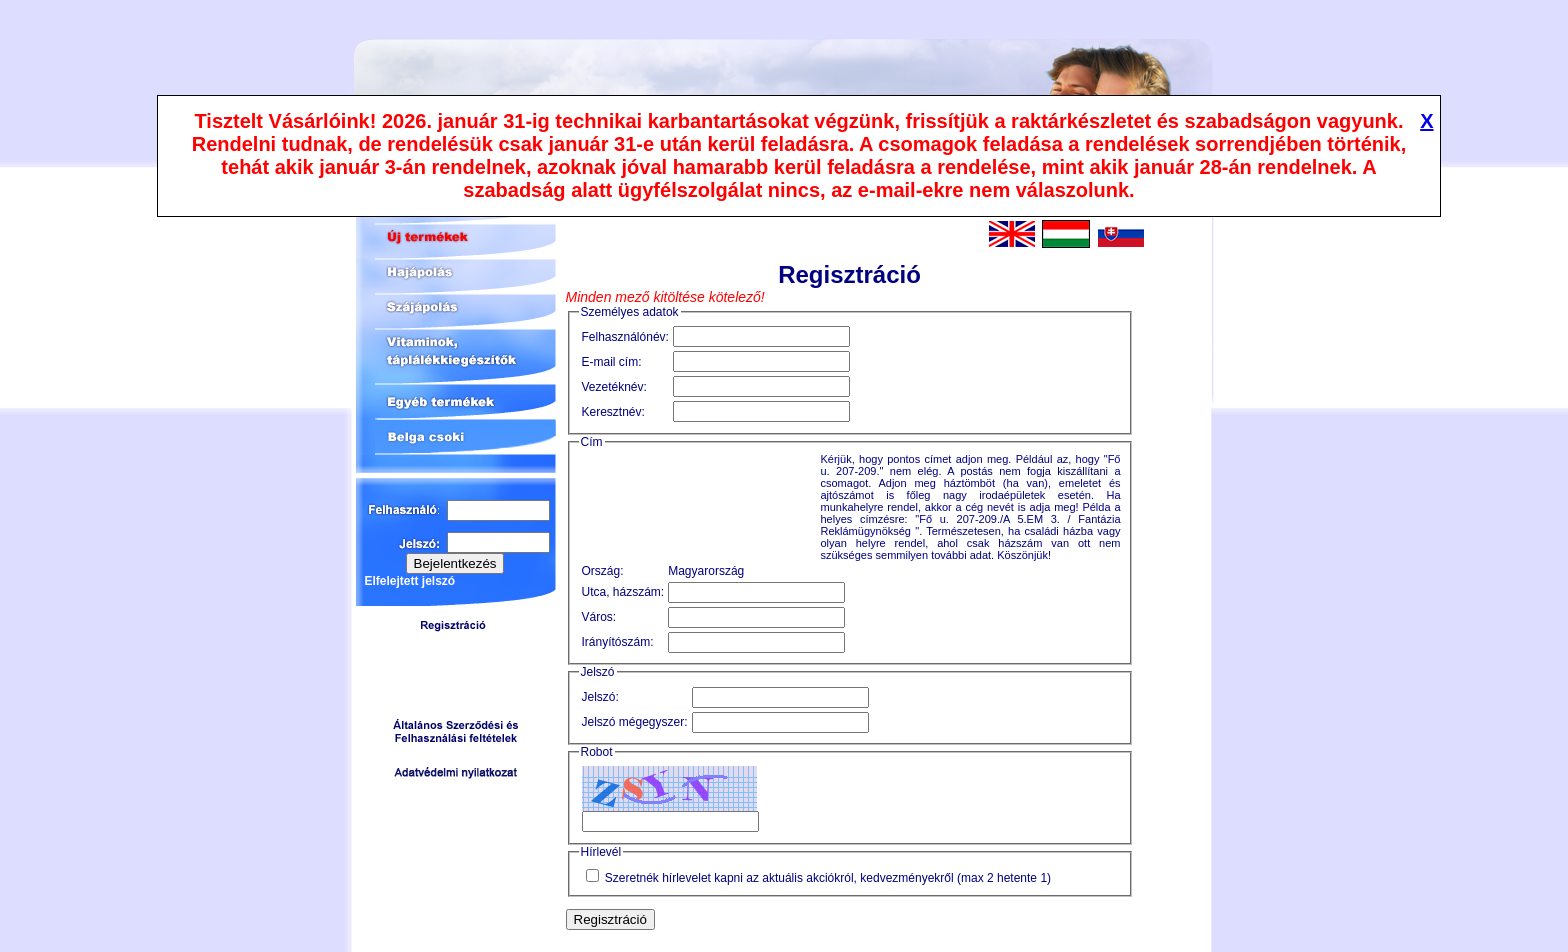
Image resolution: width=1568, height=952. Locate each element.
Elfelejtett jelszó (410, 581)
